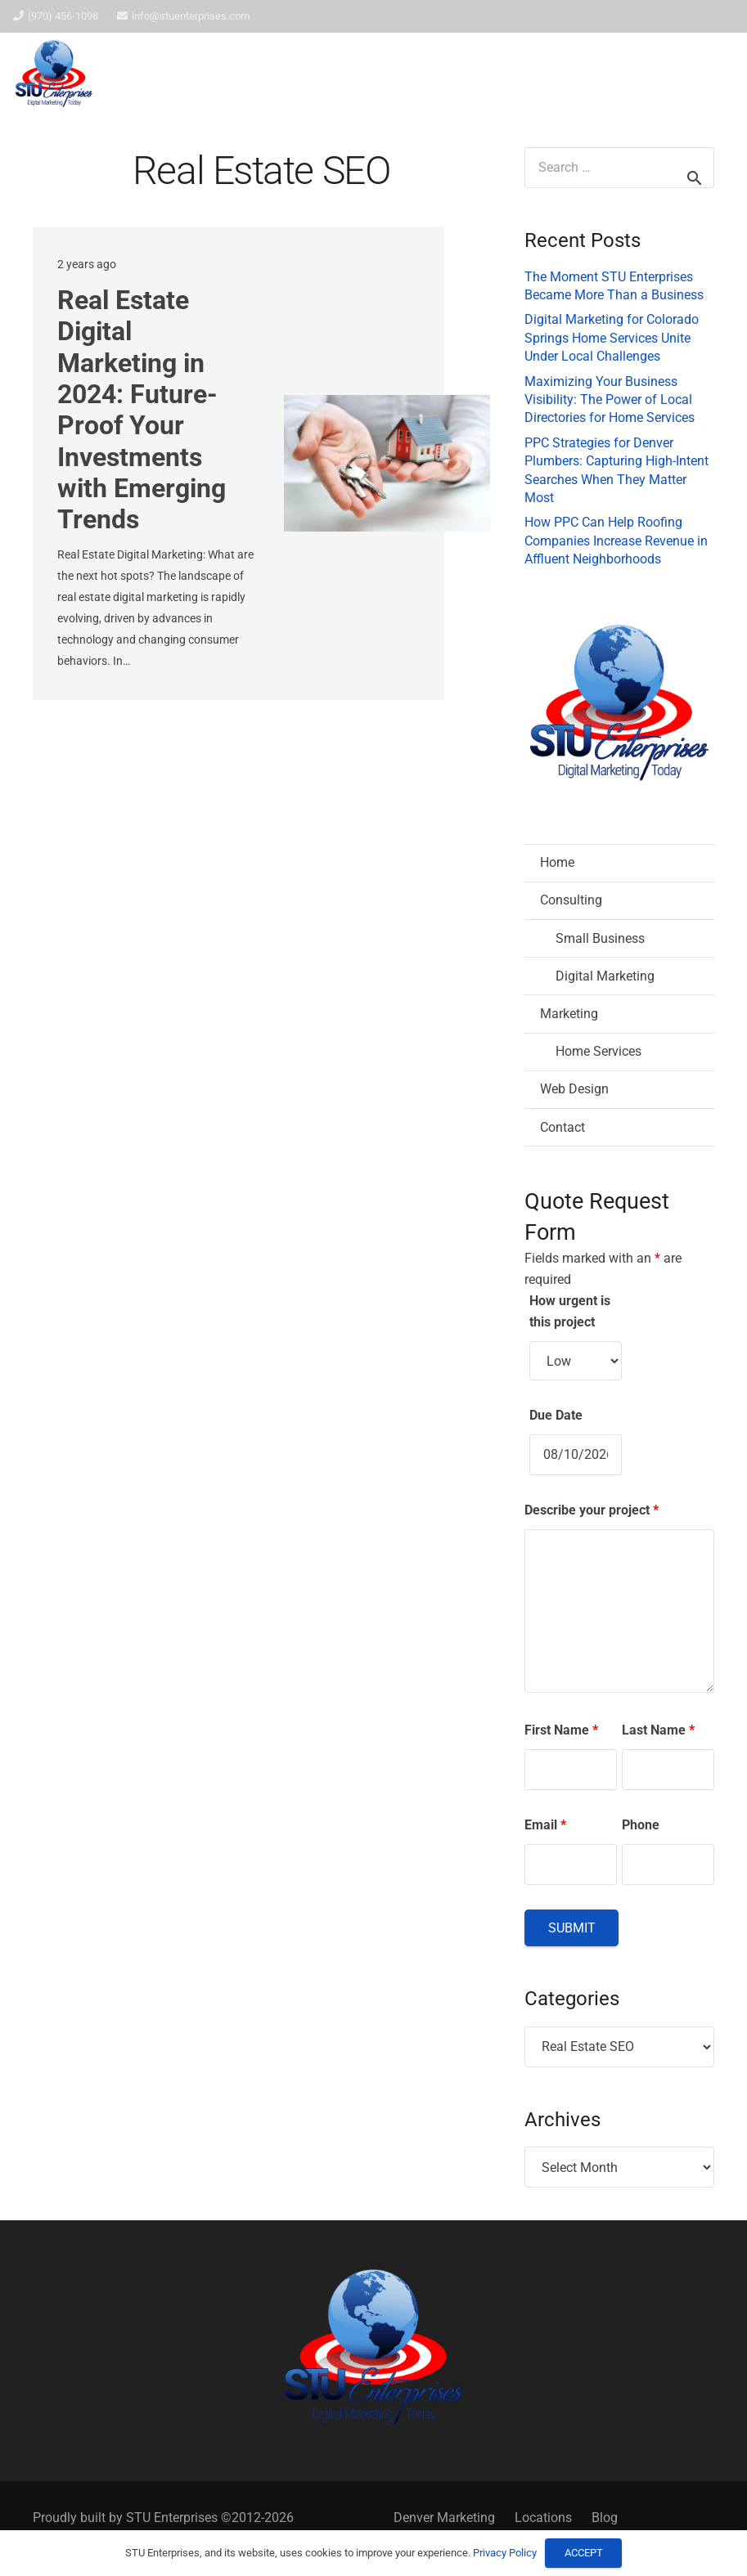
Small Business (600, 938)
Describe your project (591, 1510)
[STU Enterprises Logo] (54, 73)
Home (557, 862)
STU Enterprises (172, 2517)
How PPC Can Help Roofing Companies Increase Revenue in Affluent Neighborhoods (616, 540)
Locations (543, 2517)
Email (545, 1825)
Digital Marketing (605, 976)
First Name (561, 1730)
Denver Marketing (444, 2517)
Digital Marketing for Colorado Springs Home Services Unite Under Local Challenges (611, 338)
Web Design (574, 1089)
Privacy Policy (505, 2553)
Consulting (571, 900)
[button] (692, 73)
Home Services (598, 1051)
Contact (562, 1127)
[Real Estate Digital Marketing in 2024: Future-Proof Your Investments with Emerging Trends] (387, 463)
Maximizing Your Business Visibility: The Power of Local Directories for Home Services (609, 400)
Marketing (569, 1013)
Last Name (658, 1730)
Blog (605, 2517)
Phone (640, 1825)
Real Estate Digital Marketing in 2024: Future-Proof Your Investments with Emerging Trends (141, 410)
